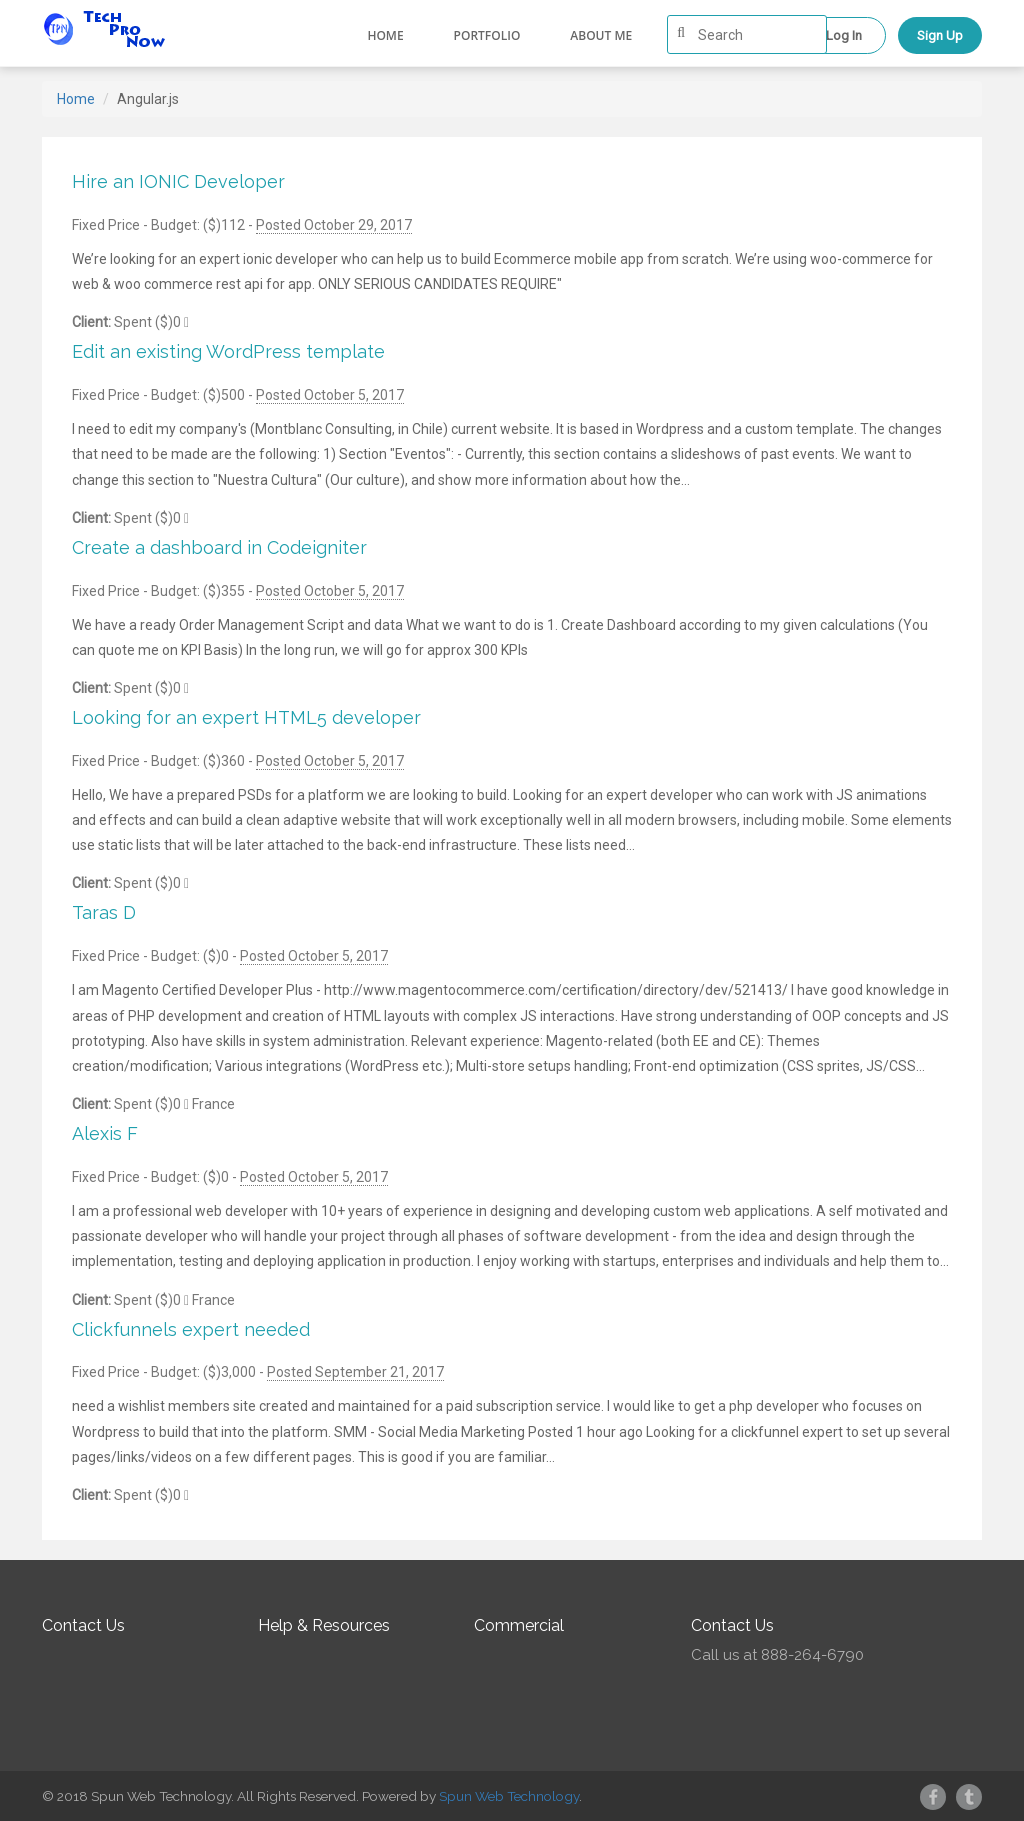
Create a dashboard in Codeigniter (219, 547)
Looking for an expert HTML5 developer (246, 717)
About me (601, 35)
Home (385, 35)
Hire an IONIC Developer (178, 181)
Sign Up (940, 35)
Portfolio (487, 35)
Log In (844, 35)
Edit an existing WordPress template (228, 351)
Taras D (104, 912)
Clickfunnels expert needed (191, 1329)
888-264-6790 (812, 1655)
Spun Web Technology (509, 1796)
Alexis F (105, 1133)
